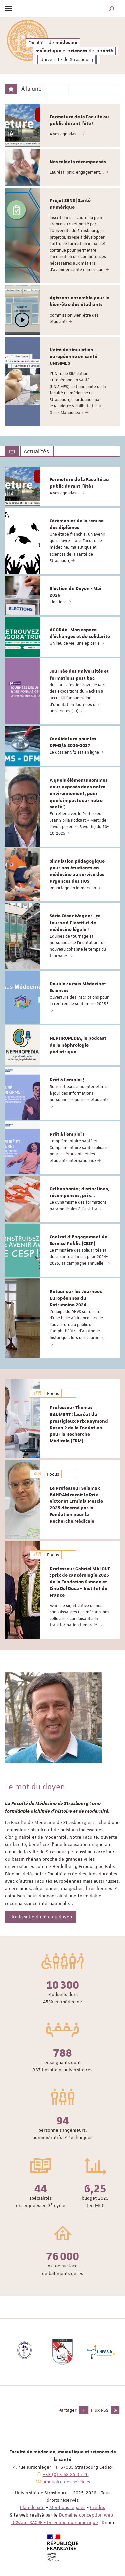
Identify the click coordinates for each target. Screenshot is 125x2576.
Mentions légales (67, 2507)
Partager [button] (67, 2410)
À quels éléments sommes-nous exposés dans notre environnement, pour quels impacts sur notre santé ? (79, 793)
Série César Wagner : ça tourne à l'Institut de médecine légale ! (75, 923)
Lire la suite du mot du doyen (40, 1917)
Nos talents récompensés (78, 162)
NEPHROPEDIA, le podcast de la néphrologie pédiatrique (78, 1045)
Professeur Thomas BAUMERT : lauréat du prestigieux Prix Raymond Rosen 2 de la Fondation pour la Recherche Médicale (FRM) (79, 1424)
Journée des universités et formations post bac (79, 674)
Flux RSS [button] (99, 2410)
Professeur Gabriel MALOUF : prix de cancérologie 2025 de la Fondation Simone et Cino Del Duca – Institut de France (80, 1582)
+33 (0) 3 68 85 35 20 (66, 2474)
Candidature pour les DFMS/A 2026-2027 (73, 742)
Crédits (97, 2507)
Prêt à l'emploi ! (67, 1080)
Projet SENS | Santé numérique (70, 204)
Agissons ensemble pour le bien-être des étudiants (79, 301)
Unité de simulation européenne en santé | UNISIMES (74, 356)
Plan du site (32, 2507)
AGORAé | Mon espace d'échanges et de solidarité (80, 633)
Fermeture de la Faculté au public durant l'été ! (79, 120)
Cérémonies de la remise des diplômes (77, 524)
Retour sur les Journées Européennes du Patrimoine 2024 (76, 1298)
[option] (62, 125)
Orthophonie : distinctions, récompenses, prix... (79, 1192)
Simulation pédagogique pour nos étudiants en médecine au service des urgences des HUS (77, 871)
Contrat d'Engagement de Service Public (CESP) (78, 1240)
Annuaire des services (67, 2482)
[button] (111, 8)
